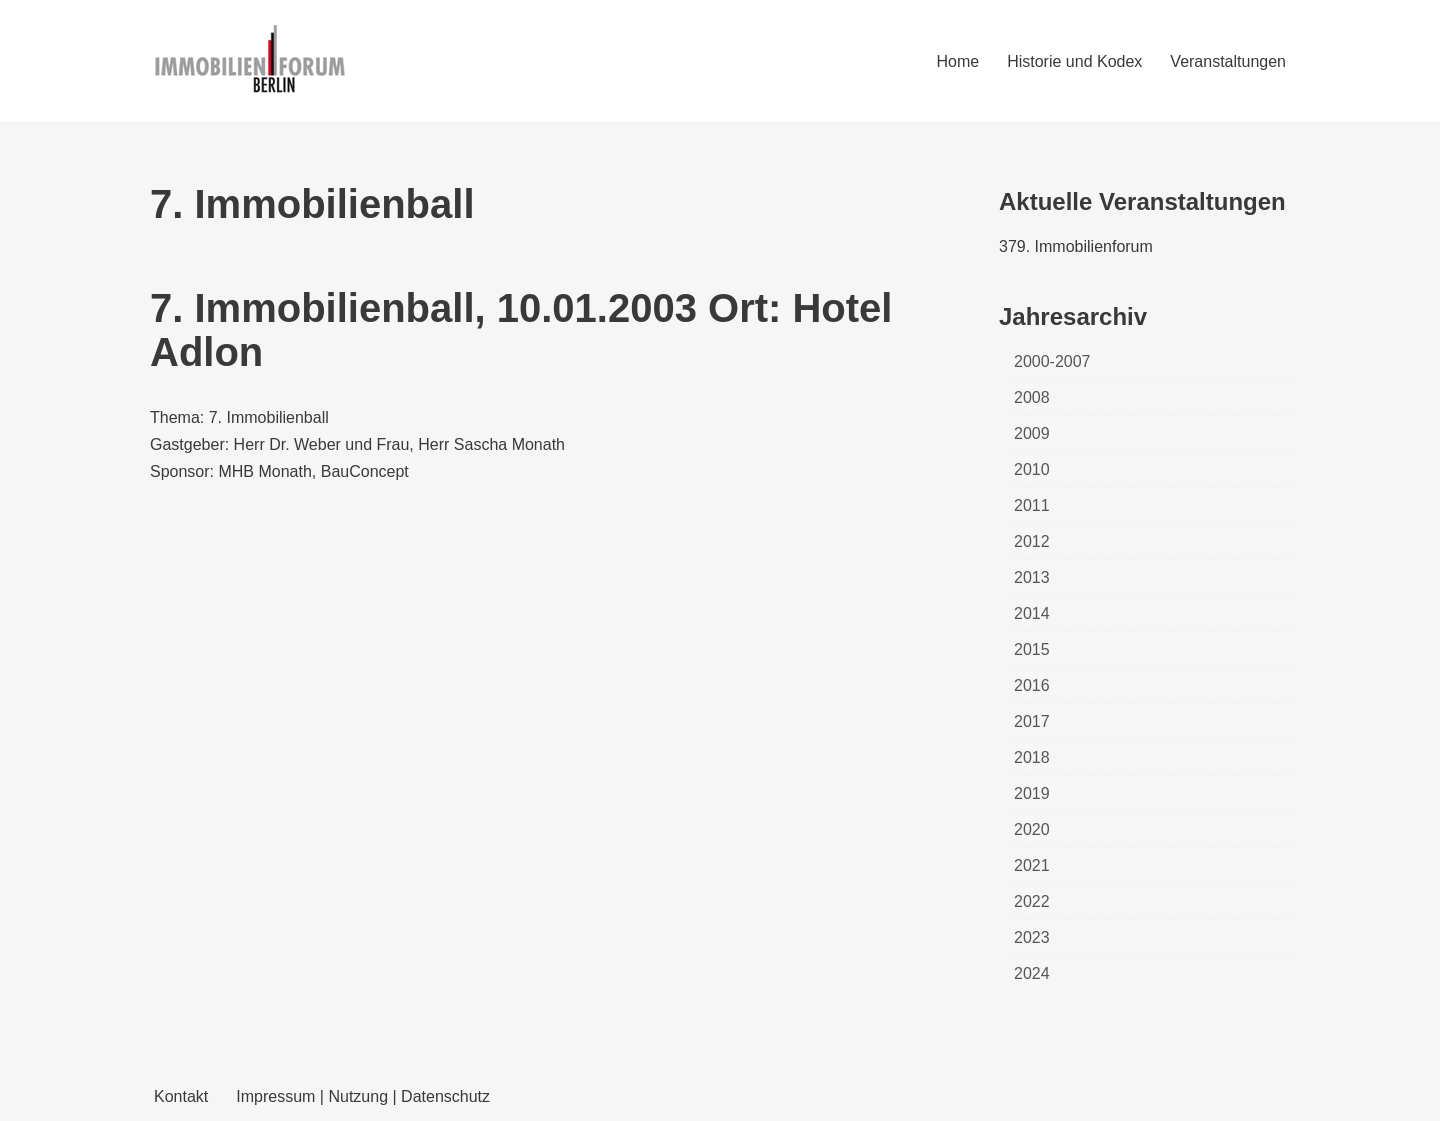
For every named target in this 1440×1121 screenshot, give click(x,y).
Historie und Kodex (1074, 61)
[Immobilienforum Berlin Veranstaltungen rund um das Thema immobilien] (250, 61)
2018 (1032, 757)
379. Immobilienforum (1076, 246)
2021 (1032, 865)
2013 (1032, 577)
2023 (1032, 937)
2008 (1032, 397)
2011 (1032, 505)
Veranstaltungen (1228, 61)
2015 (1032, 649)
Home (957, 61)
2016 (1032, 685)
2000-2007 (1052, 361)
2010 (1032, 469)
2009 (1032, 433)
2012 (1032, 541)
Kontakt (181, 1096)
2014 (1032, 613)
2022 (1032, 901)
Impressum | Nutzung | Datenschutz (363, 1096)
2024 (1032, 973)
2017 (1032, 721)
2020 (1032, 829)
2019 (1032, 793)
